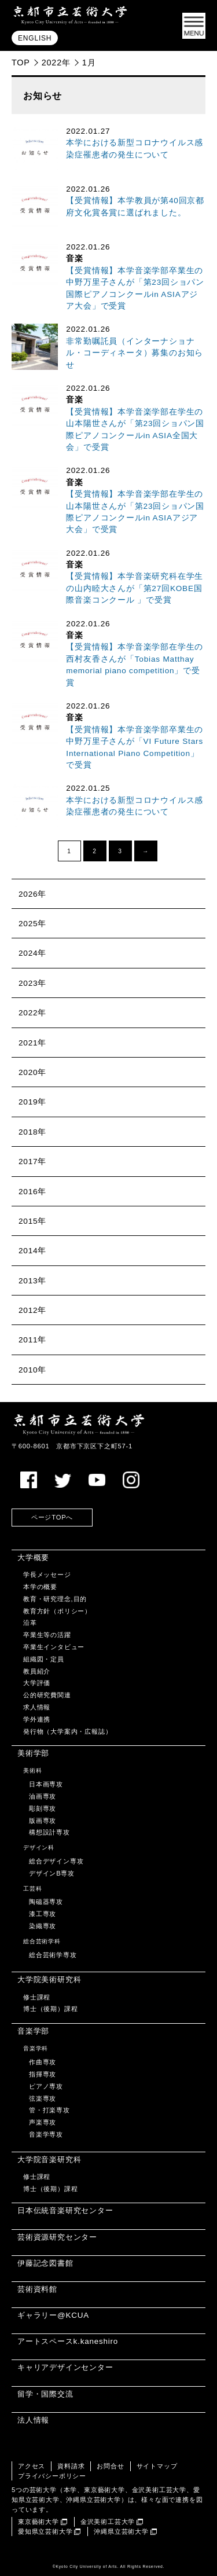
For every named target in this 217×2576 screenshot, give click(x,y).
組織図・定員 (43, 1659)
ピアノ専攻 (46, 2086)
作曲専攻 (42, 2061)
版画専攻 (42, 1820)
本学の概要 (40, 1586)
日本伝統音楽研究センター (65, 2210)
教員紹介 (36, 1671)
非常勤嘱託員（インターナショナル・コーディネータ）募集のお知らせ (134, 353)
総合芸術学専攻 (53, 1954)
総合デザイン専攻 (56, 1861)
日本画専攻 (46, 1784)
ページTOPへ (52, 1517)
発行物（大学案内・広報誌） (67, 1731)
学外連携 (36, 1719)
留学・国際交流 (45, 2394)
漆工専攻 (42, 1913)
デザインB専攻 (52, 1873)
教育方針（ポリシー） (57, 1611)
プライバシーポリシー (52, 2475)
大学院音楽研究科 (49, 2159)
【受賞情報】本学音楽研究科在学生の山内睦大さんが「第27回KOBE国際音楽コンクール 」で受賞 (134, 588)
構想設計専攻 (49, 1832)
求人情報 (36, 1707)
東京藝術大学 (38, 2521)
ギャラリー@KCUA (53, 2315)
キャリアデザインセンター (65, 2367)
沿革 (30, 1622)
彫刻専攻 (42, 1808)
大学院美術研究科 (49, 1979)
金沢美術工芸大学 (107, 2521)
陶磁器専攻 (46, 1901)
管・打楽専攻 (49, 2110)
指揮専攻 (42, 2074)
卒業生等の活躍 (47, 1634)
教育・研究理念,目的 (55, 1598)
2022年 (56, 62)
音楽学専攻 (46, 2134)
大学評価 (36, 1682)
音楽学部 (33, 2031)
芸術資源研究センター (57, 2237)
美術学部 (33, 1753)
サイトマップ (157, 2466)
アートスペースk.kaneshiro (67, 2341)
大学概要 (33, 1557)
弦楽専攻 (42, 2098)
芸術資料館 (37, 2289)
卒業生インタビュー (53, 1646)
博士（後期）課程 (50, 2008)
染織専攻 (42, 1925)
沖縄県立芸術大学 (121, 2531)
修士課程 (36, 1997)
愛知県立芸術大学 (45, 2531)
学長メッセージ (47, 1574)
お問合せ (110, 2466)
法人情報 (33, 2420)
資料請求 (70, 2466)
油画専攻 (42, 1796)
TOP (21, 62)
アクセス (31, 2466)
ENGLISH (35, 38)
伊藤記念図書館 (45, 2263)
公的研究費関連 (47, 1694)
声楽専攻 (42, 2122)
